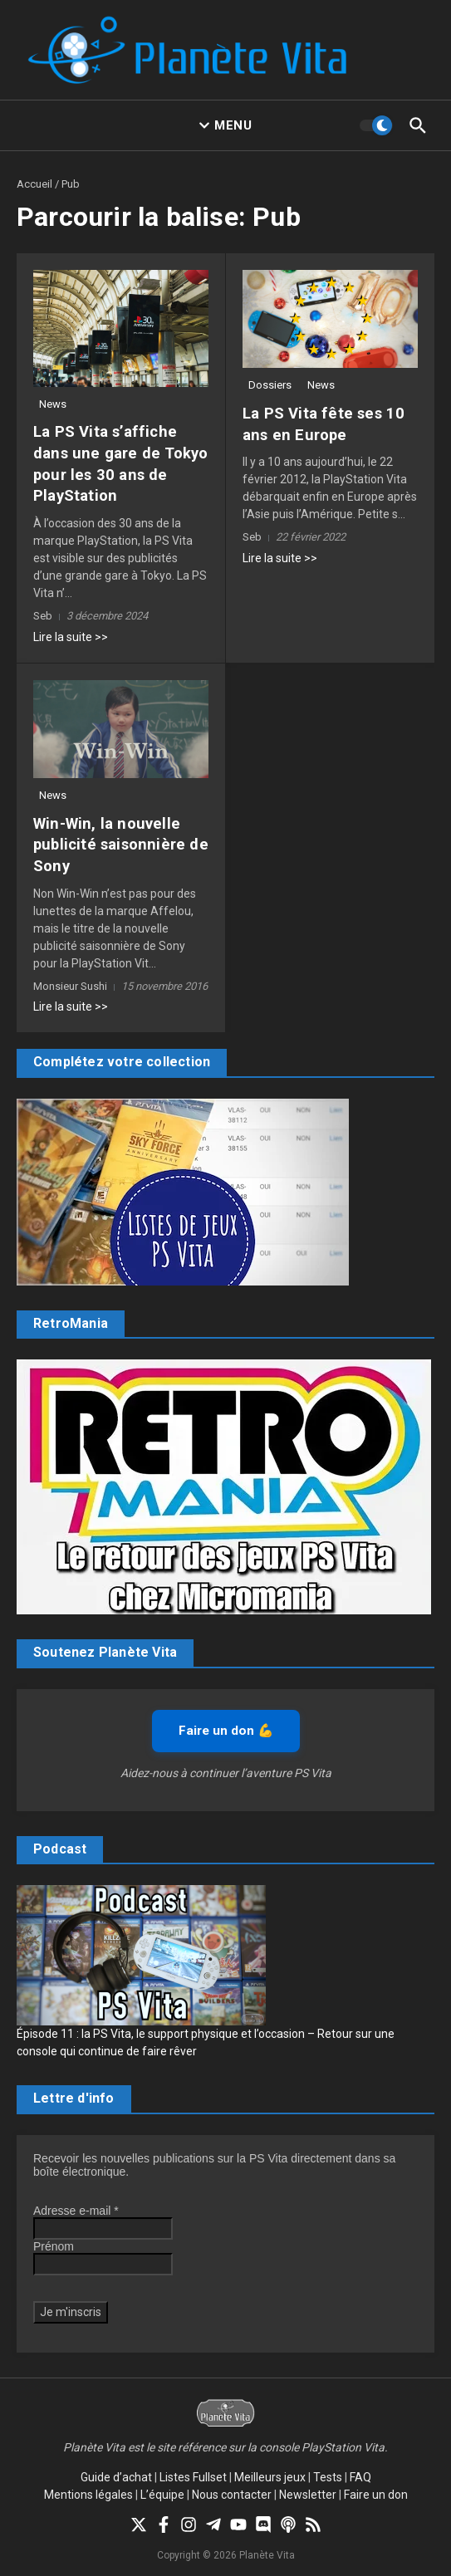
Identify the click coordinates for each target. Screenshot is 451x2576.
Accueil (34, 184)
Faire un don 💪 (226, 1727)
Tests (327, 2474)
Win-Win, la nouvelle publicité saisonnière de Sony (117, 842)
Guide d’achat (116, 2474)
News (52, 404)
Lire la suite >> (70, 634)
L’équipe (162, 2491)
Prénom (53, 2243)
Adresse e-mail (76, 2207)
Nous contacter (232, 2491)
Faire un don (376, 2491)
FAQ (360, 2474)
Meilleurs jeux (270, 2474)
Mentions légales (88, 2491)
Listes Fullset (193, 2474)
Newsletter (307, 2491)
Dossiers (270, 385)
